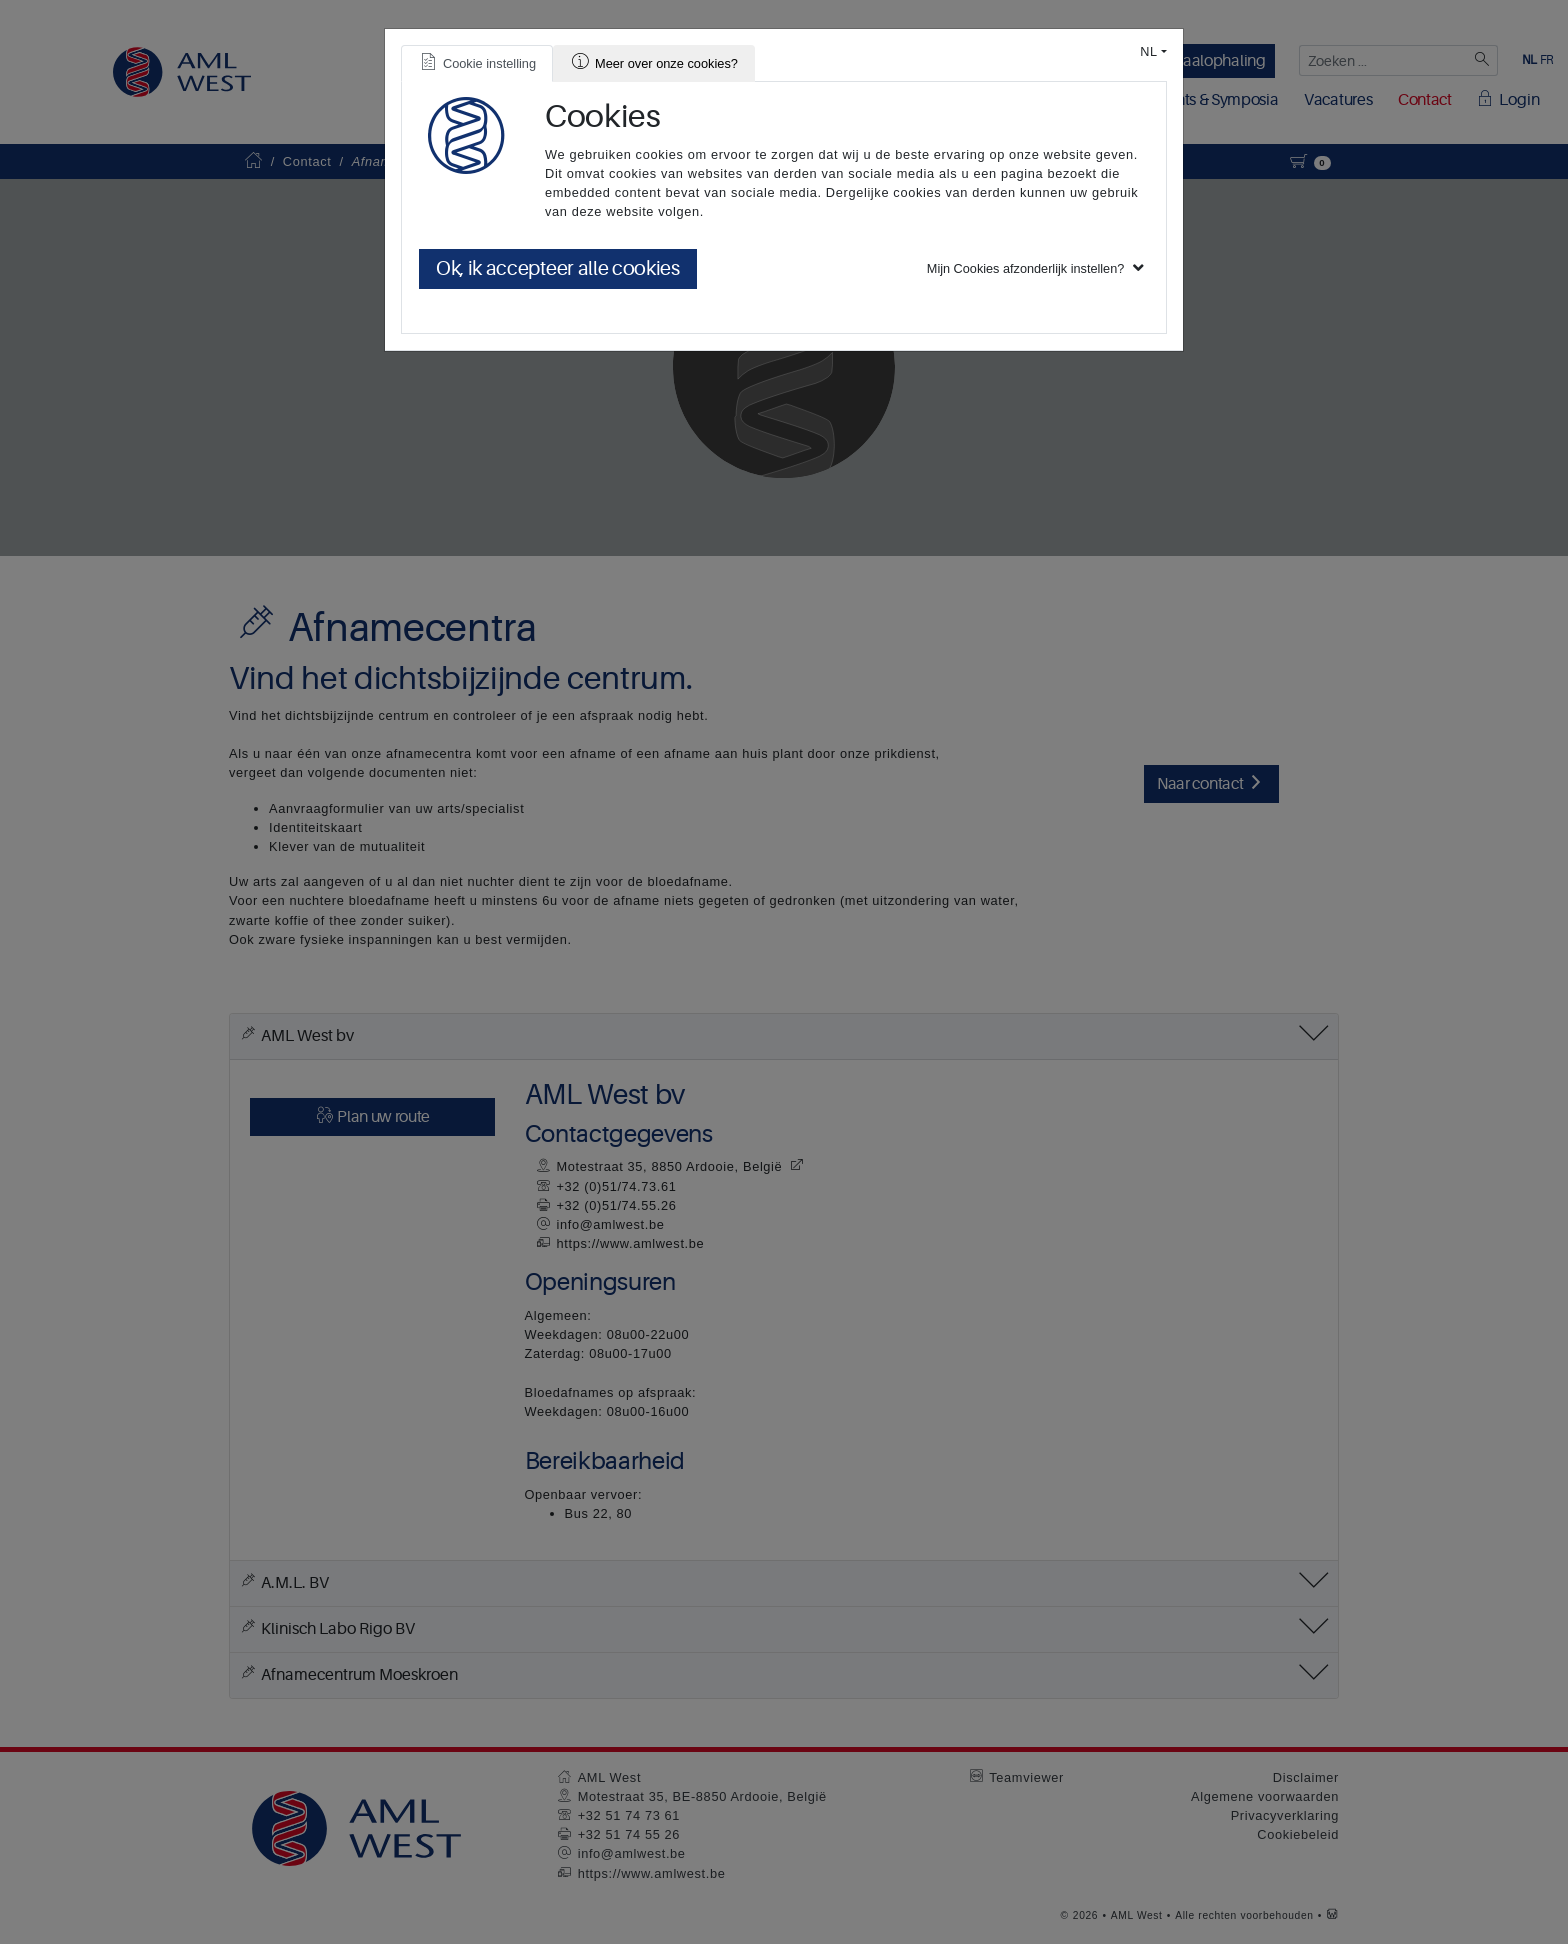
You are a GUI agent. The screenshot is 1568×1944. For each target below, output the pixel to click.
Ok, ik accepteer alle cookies (558, 268)
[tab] (477, 63)
